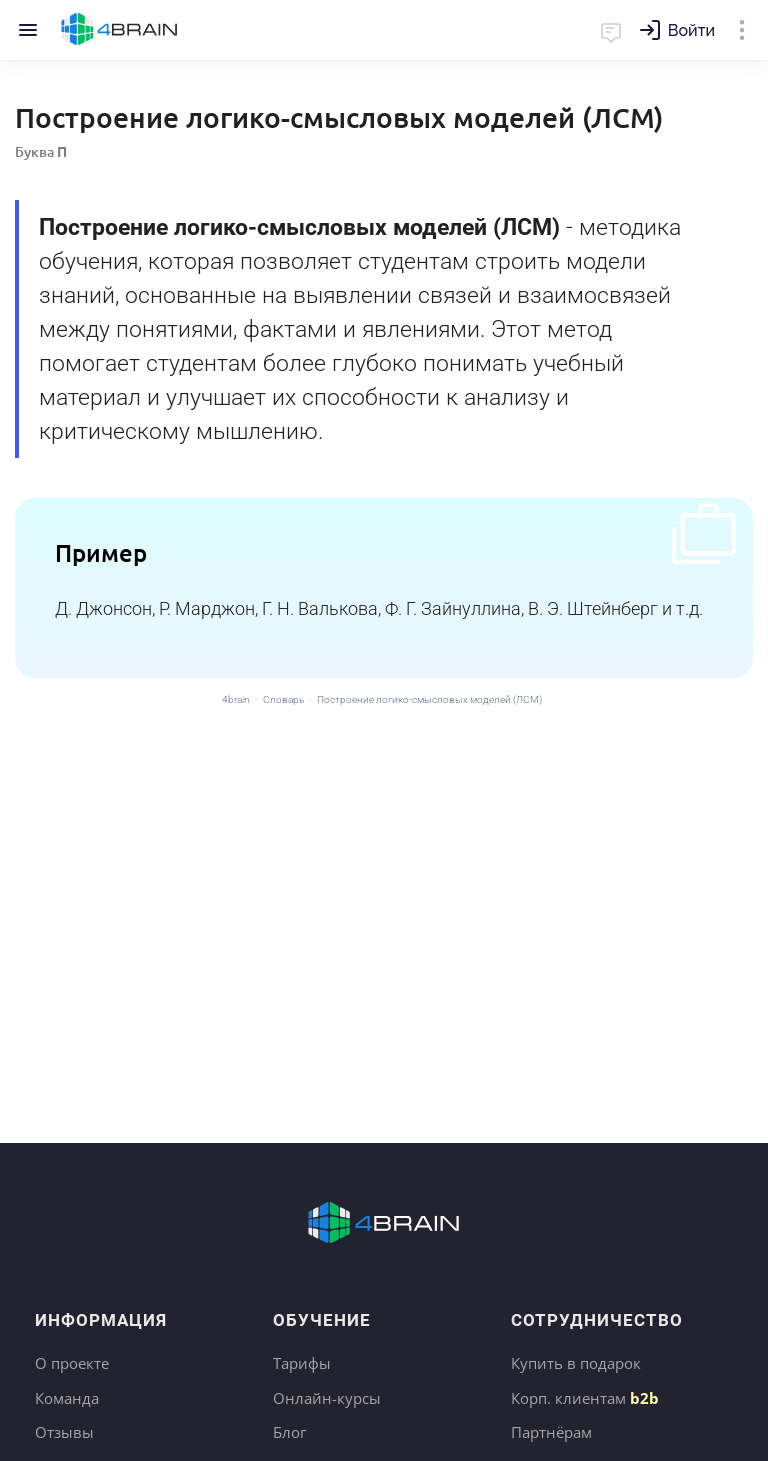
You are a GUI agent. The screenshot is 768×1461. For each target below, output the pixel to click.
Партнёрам (551, 1432)
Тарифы (302, 1363)
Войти (691, 30)
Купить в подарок (576, 1363)
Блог (289, 1432)
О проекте (72, 1363)
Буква (41, 151)
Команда (67, 1398)
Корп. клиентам (585, 1398)
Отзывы (64, 1432)
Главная (119, 30)
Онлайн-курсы (327, 1398)
